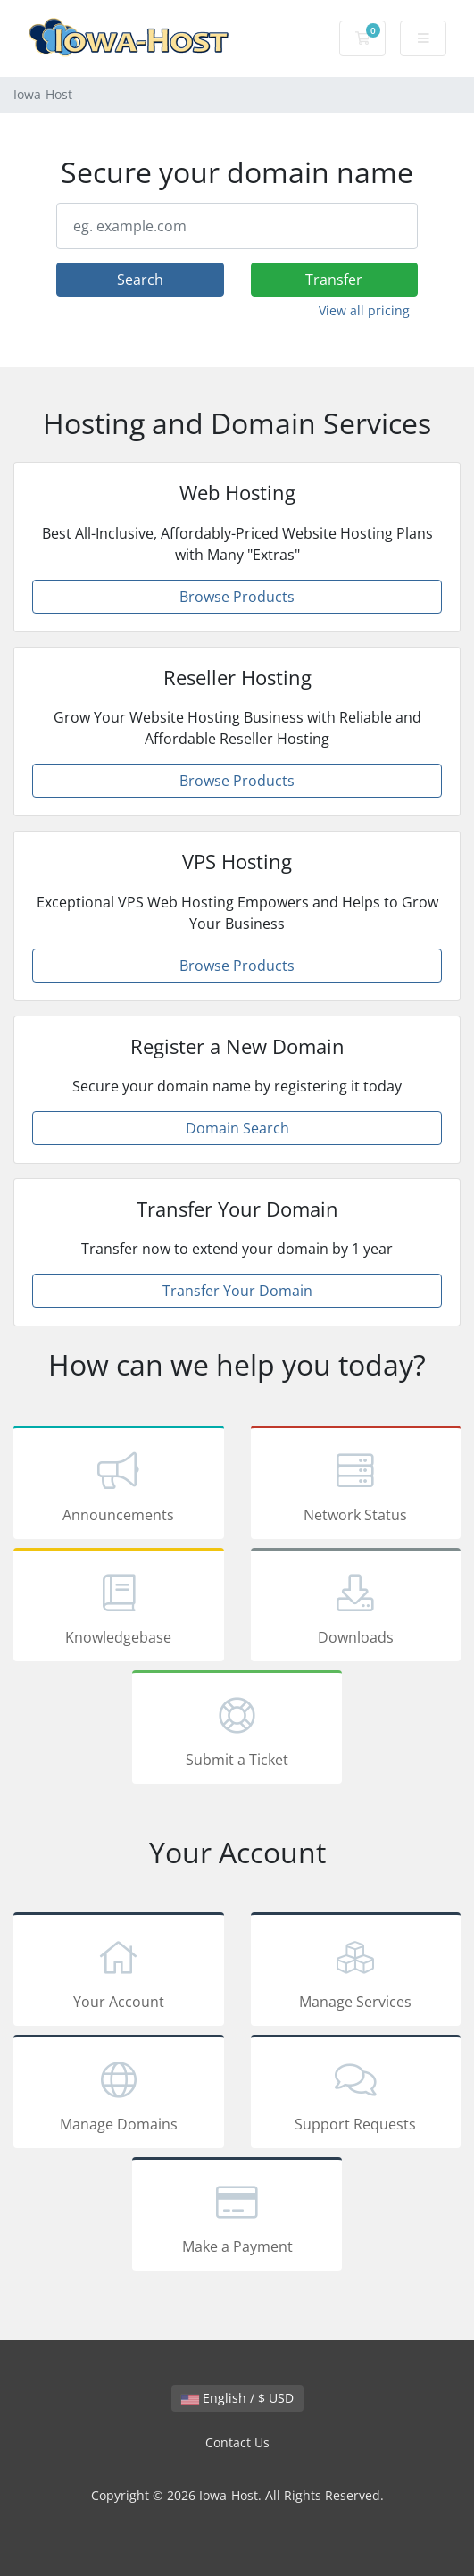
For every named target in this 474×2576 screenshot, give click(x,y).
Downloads (356, 1607)
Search (140, 279)
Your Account (118, 1972)
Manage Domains (118, 2094)
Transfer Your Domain (237, 1291)
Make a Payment (237, 2217)
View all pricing (364, 310)
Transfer (333, 279)
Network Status (356, 1485)
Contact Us (237, 2442)
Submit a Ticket (237, 1730)
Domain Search (237, 1128)
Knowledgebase (118, 1607)
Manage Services (356, 1972)
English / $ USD (237, 2397)
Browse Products (237, 596)
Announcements (118, 1485)
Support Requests (356, 2094)
